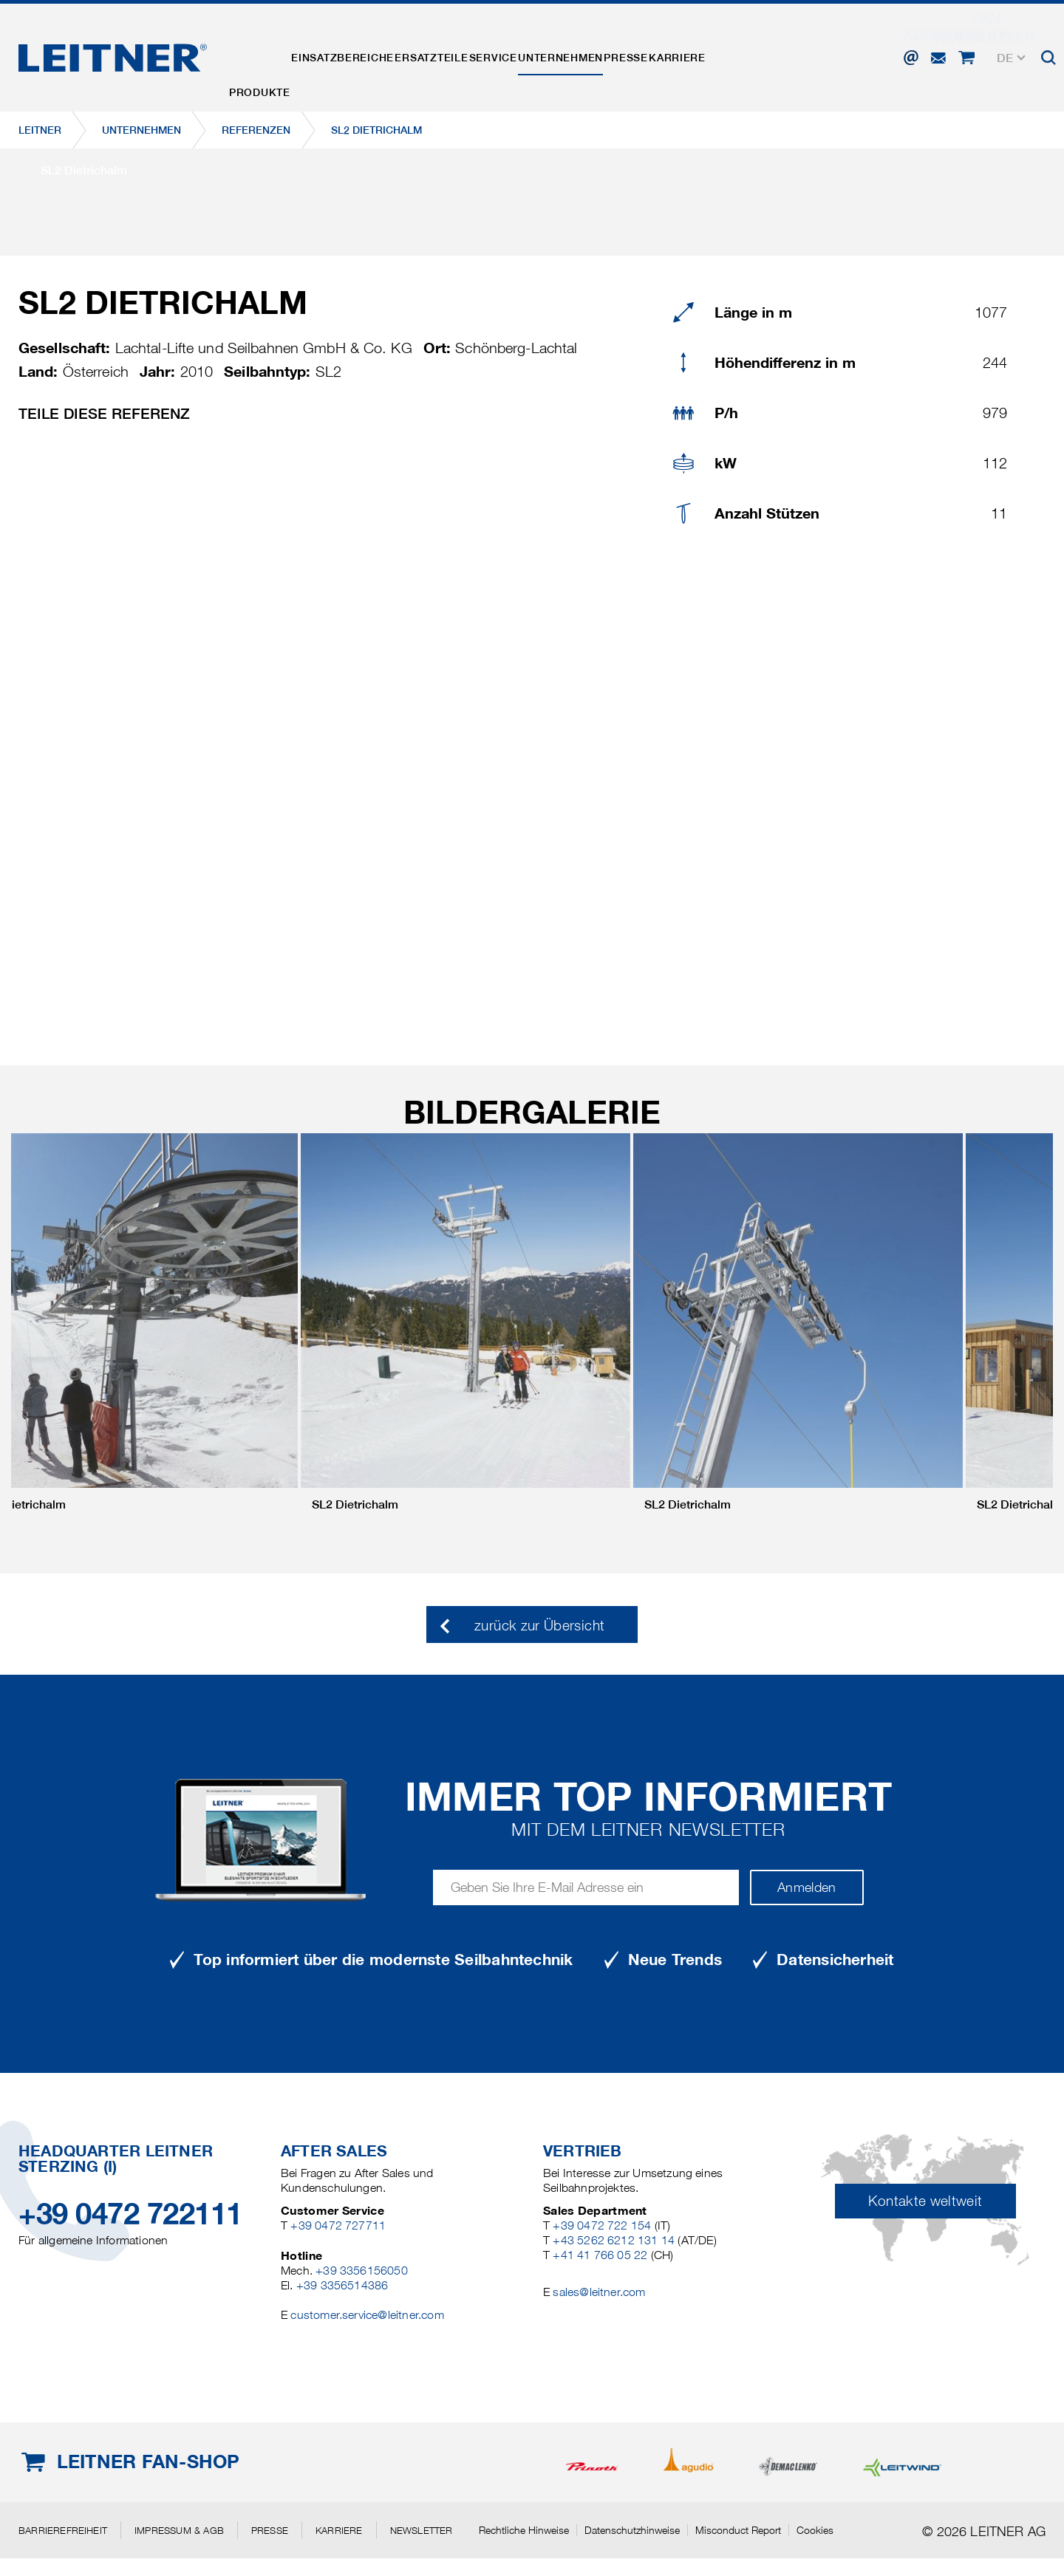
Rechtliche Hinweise (524, 2530)
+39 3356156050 (362, 2271)
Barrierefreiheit (62, 2530)
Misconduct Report (738, 2530)
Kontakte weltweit (925, 2201)
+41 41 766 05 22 (600, 2255)
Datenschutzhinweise (632, 2530)
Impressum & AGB (179, 2530)
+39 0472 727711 (338, 2225)
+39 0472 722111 (130, 2214)
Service (557, 54)
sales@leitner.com (599, 2292)
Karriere (796, 54)
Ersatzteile (477, 54)
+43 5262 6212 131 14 (614, 2240)
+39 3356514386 (342, 2285)
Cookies (815, 2530)
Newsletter (421, 2530)
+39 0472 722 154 (602, 2225)
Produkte (268, 54)
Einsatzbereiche (369, 54)
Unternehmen (642, 54)
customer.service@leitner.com (366, 2315)
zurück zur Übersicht (539, 1625)
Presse (726, 54)
